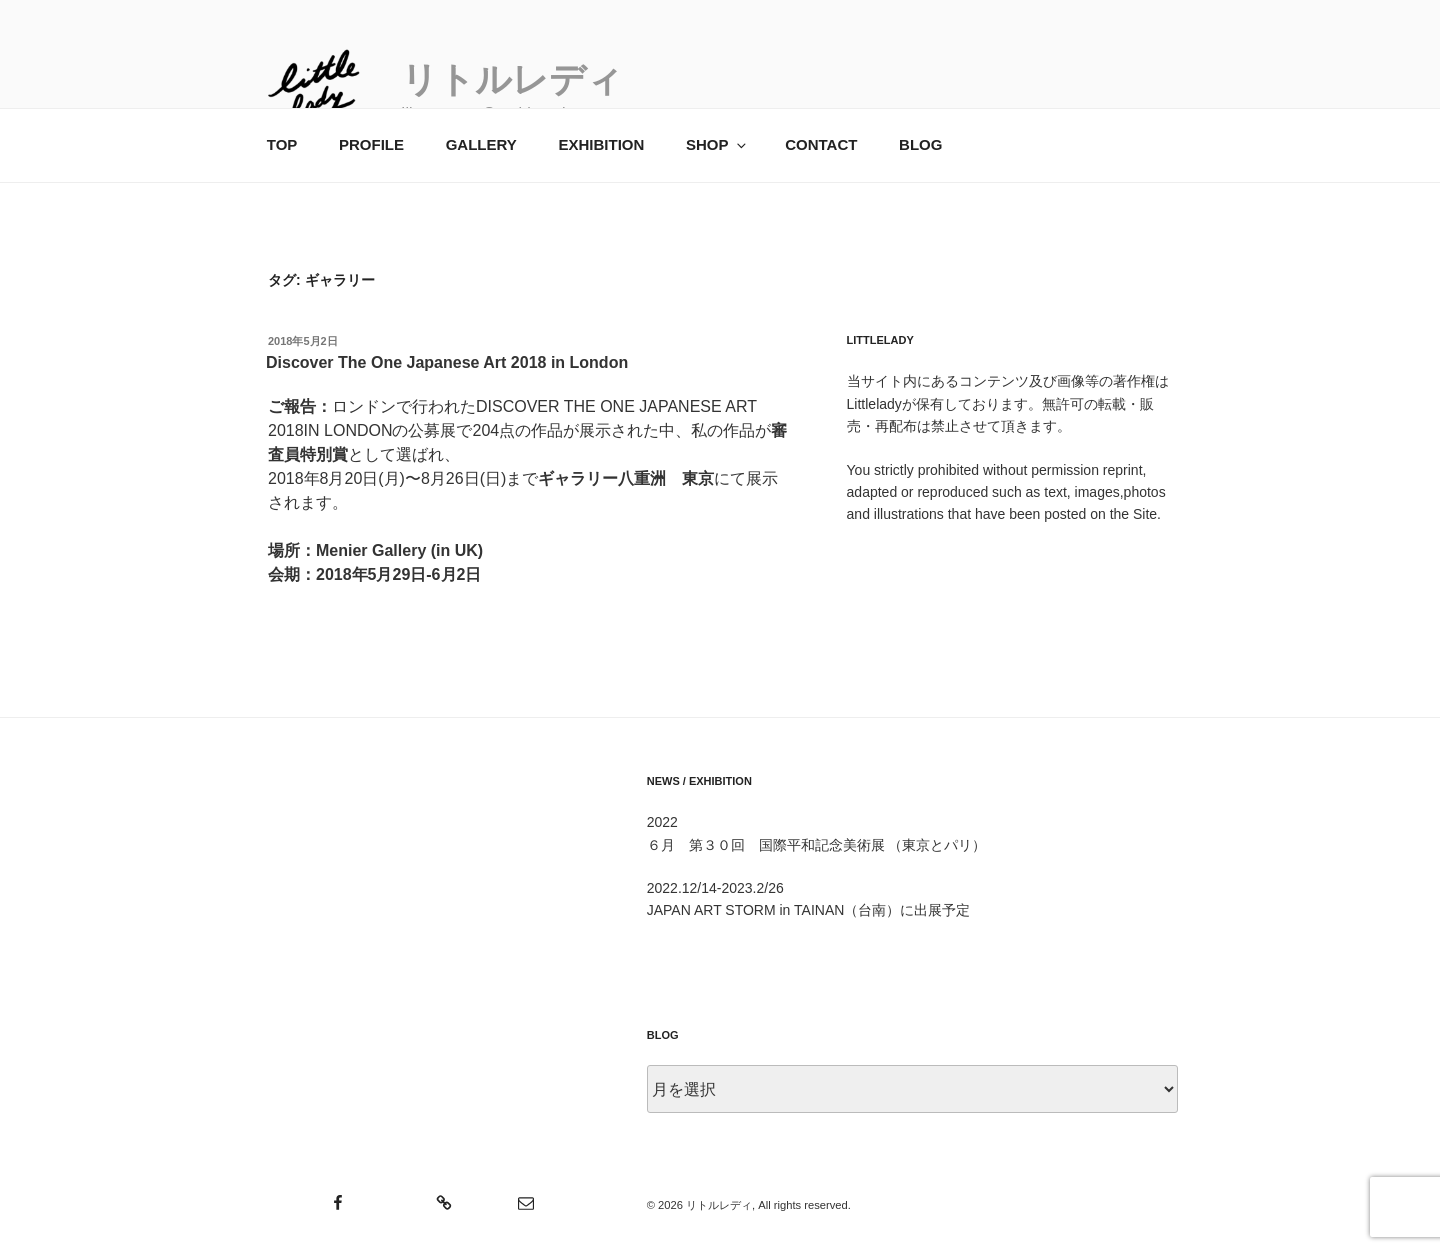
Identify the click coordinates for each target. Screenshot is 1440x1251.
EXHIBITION (601, 144)
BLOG (920, 144)
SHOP (717, 144)
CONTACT (821, 144)
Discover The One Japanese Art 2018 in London (447, 362)
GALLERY (481, 144)
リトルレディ (512, 79)
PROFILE (371, 144)
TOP (282, 144)
